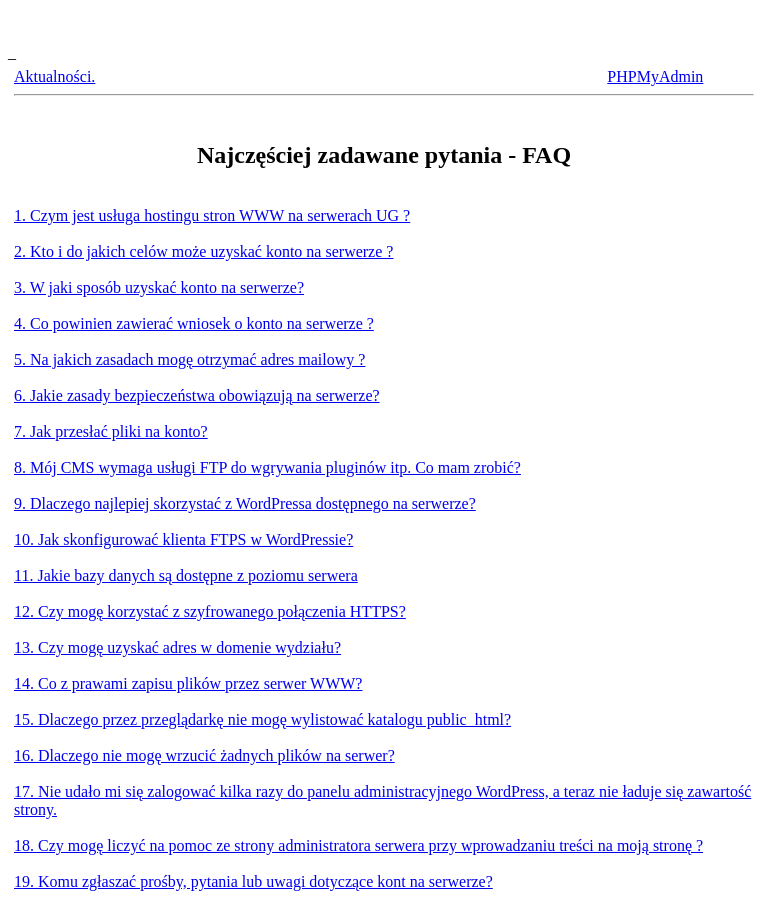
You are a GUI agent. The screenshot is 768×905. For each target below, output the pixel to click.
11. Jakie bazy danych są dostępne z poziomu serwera (186, 575)
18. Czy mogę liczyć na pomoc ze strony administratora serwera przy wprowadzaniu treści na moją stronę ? (358, 845)
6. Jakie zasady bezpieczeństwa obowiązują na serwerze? (197, 395)
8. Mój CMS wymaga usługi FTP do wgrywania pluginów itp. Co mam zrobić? (267, 467)
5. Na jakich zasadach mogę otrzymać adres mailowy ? (189, 359)
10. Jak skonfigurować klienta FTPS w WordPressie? (183, 539)
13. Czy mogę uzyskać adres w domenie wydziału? (177, 647)
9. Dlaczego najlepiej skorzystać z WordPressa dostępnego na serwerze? (245, 503)
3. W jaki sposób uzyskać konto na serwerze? (159, 287)
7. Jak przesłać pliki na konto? (111, 431)
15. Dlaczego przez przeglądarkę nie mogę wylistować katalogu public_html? (262, 719)
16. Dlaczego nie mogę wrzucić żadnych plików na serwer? (204, 755)
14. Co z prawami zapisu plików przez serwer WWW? (188, 683)
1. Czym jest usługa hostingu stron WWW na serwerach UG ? (212, 215)
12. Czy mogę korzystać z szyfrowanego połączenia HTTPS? (210, 611)
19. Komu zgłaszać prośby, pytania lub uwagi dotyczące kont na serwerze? (253, 881)
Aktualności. (54, 76)
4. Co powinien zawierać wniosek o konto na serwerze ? (194, 323)
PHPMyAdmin (655, 76)
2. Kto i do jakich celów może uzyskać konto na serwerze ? (203, 251)
